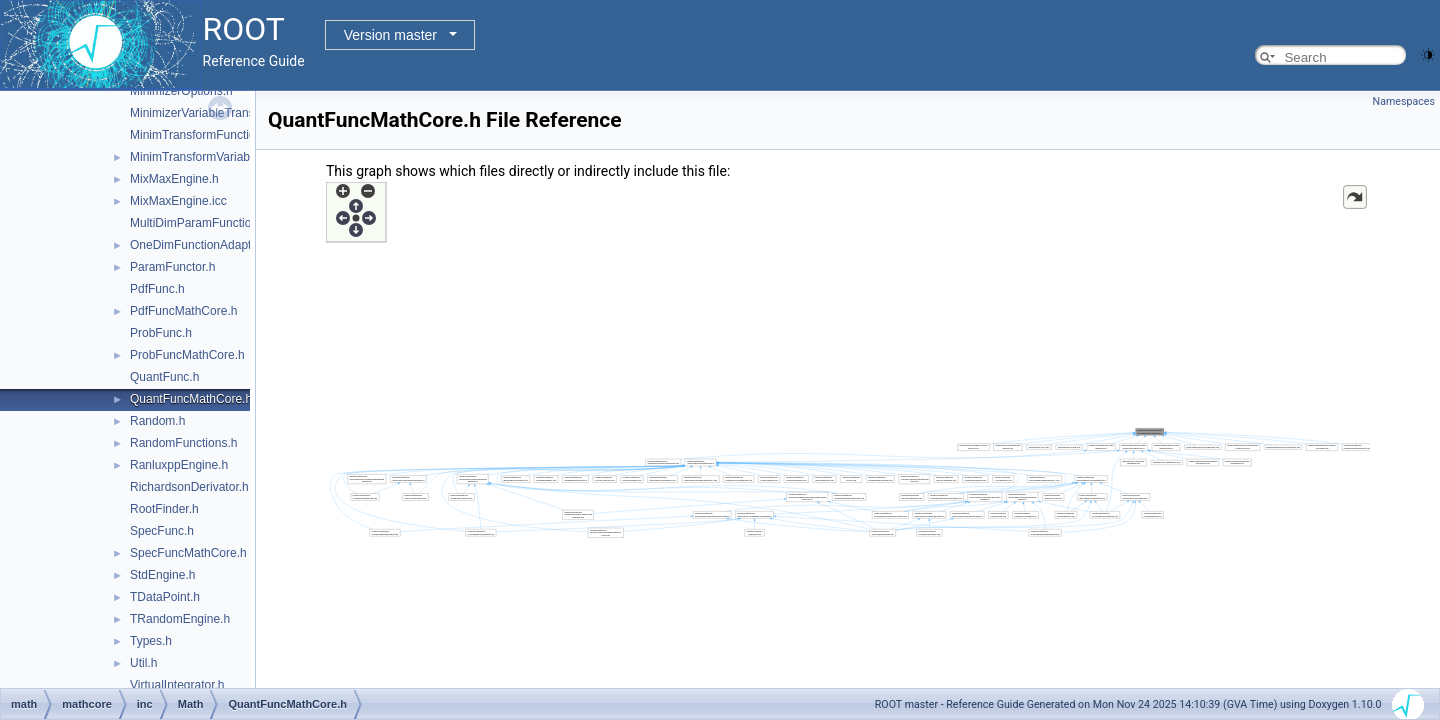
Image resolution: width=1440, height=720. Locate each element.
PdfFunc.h (157, 289)
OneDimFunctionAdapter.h (200, 245)
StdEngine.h (162, 575)
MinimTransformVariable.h (199, 157)
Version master (390, 35)
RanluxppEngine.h (179, 465)
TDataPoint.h (165, 597)
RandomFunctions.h (183, 443)
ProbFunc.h (161, 333)
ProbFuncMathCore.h (187, 355)
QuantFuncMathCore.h (191, 399)
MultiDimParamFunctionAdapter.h (219, 223)
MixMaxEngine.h (174, 179)
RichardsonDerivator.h (189, 487)
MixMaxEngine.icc (178, 201)
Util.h (143, 663)
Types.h (151, 641)
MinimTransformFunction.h (201, 135)
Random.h (157, 421)
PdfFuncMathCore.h (183, 311)
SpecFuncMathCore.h (188, 553)
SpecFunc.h (162, 531)
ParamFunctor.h (172, 267)
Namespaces (1404, 101)
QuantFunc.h (164, 377)
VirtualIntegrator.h (177, 685)
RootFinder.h (164, 509)
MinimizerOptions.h (181, 91)
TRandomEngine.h (180, 619)
